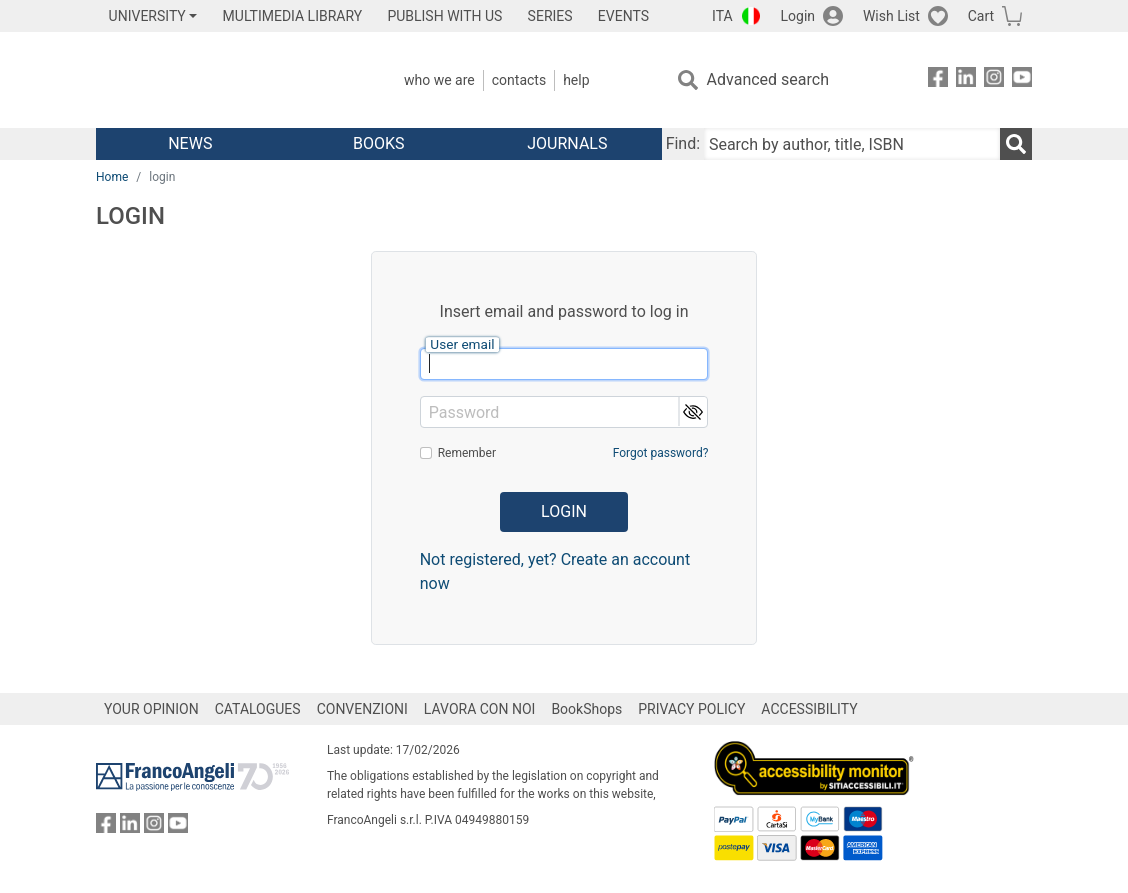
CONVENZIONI (362, 709)
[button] (692, 411)
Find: (683, 143)
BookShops (586, 709)
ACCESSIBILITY (809, 709)
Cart (981, 16)
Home (112, 177)
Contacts (519, 80)
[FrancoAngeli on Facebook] (938, 80)
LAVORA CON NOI (480, 709)
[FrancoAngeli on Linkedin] (966, 80)
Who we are (439, 80)
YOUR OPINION (151, 709)
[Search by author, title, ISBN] (852, 144)
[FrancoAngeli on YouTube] (1022, 80)
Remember (467, 453)
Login (798, 16)
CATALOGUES (258, 709)
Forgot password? (661, 453)
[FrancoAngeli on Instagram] (994, 80)
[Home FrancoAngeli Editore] (228, 80)
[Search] (1016, 144)
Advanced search (768, 79)
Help (576, 80)
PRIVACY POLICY (691, 709)
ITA (722, 16)
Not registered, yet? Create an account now (555, 571)
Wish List (891, 16)
